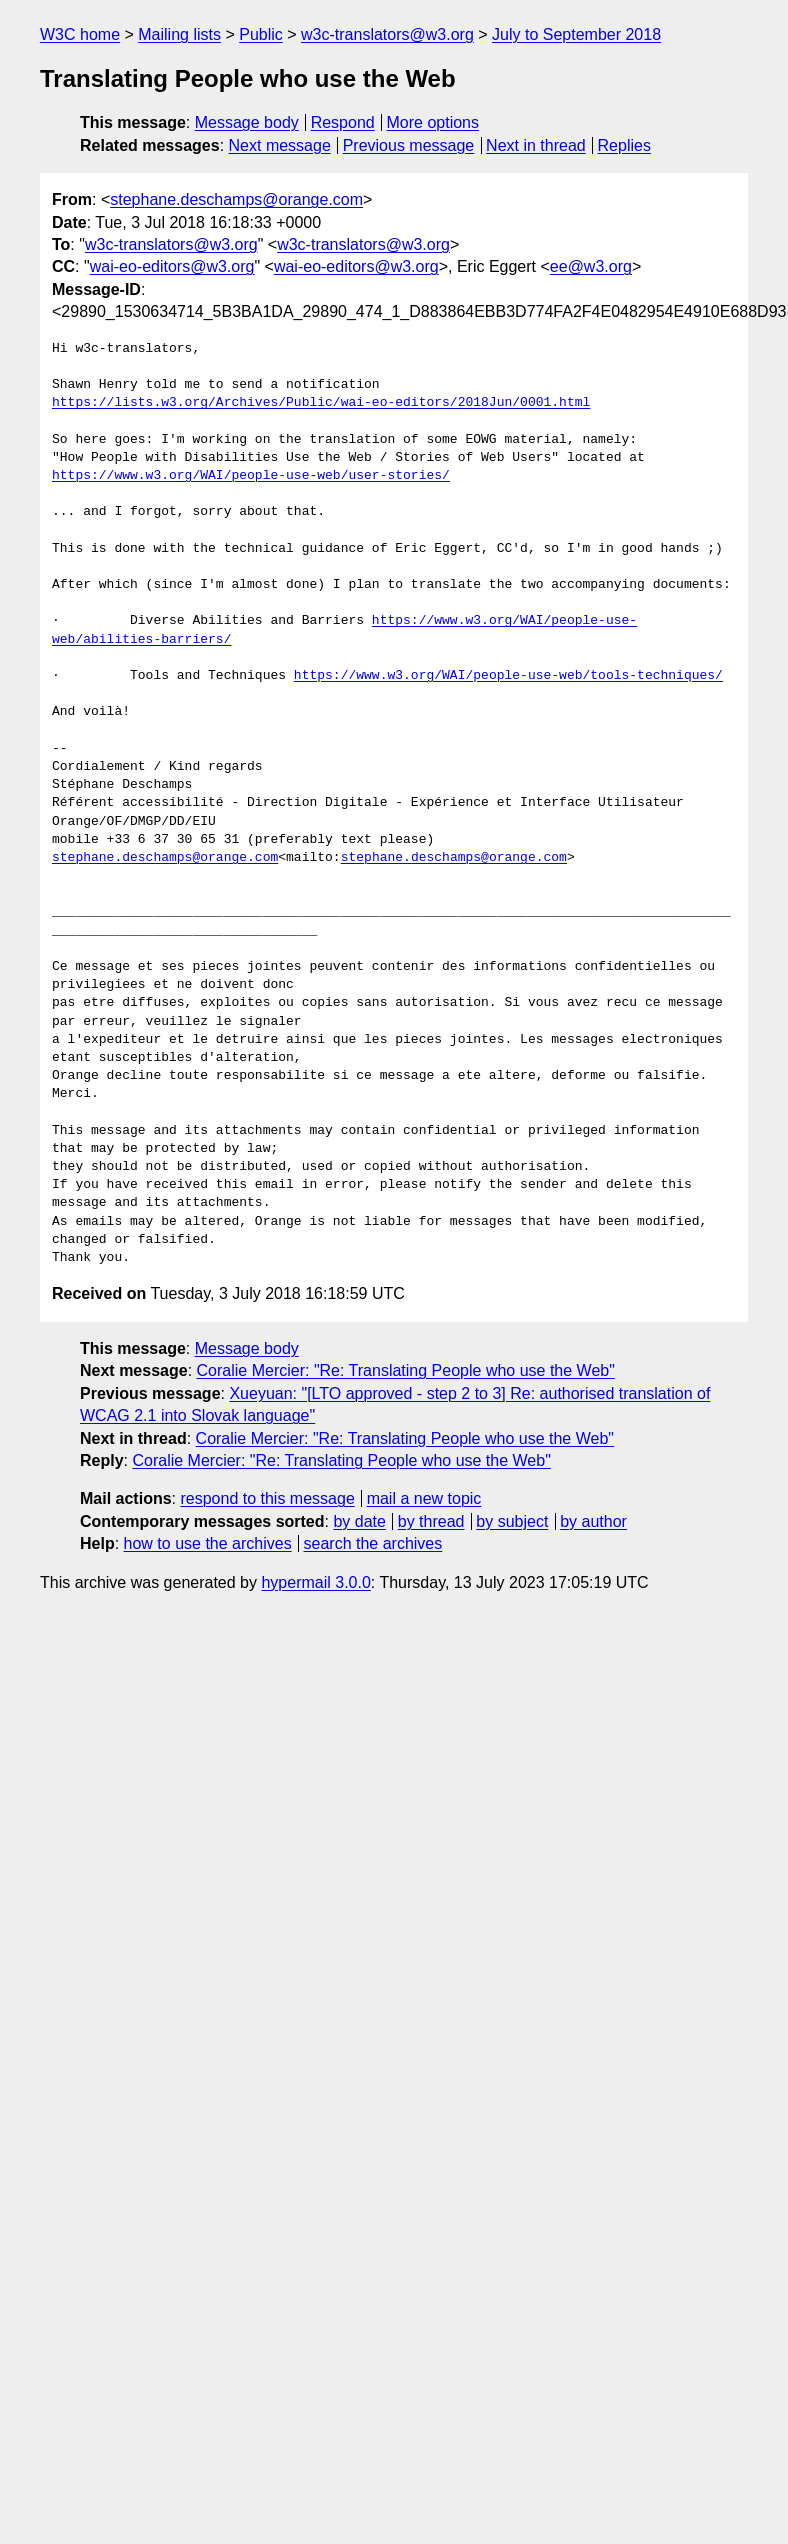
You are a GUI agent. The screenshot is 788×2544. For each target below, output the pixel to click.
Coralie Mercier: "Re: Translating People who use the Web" (406, 1370)
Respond (343, 122)
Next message (280, 145)
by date (359, 1521)
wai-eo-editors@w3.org (172, 266)
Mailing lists (179, 34)
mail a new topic (424, 1498)
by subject (512, 1521)
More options (433, 122)
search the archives (373, 1543)
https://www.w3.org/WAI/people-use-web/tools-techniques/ (508, 676)
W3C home (80, 34)
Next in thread (536, 145)
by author (593, 1521)
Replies (624, 145)
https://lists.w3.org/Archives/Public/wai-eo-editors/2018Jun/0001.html (321, 403)
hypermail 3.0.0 (315, 1582)
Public (261, 34)
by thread (431, 1521)
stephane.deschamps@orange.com (236, 199)
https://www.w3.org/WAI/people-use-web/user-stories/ (251, 476)
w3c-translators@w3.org (387, 34)
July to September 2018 (576, 34)
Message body (247, 122)
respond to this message (267, 1498)
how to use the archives (208, 1543)
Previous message (409, 145)
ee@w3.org (591, 266)
